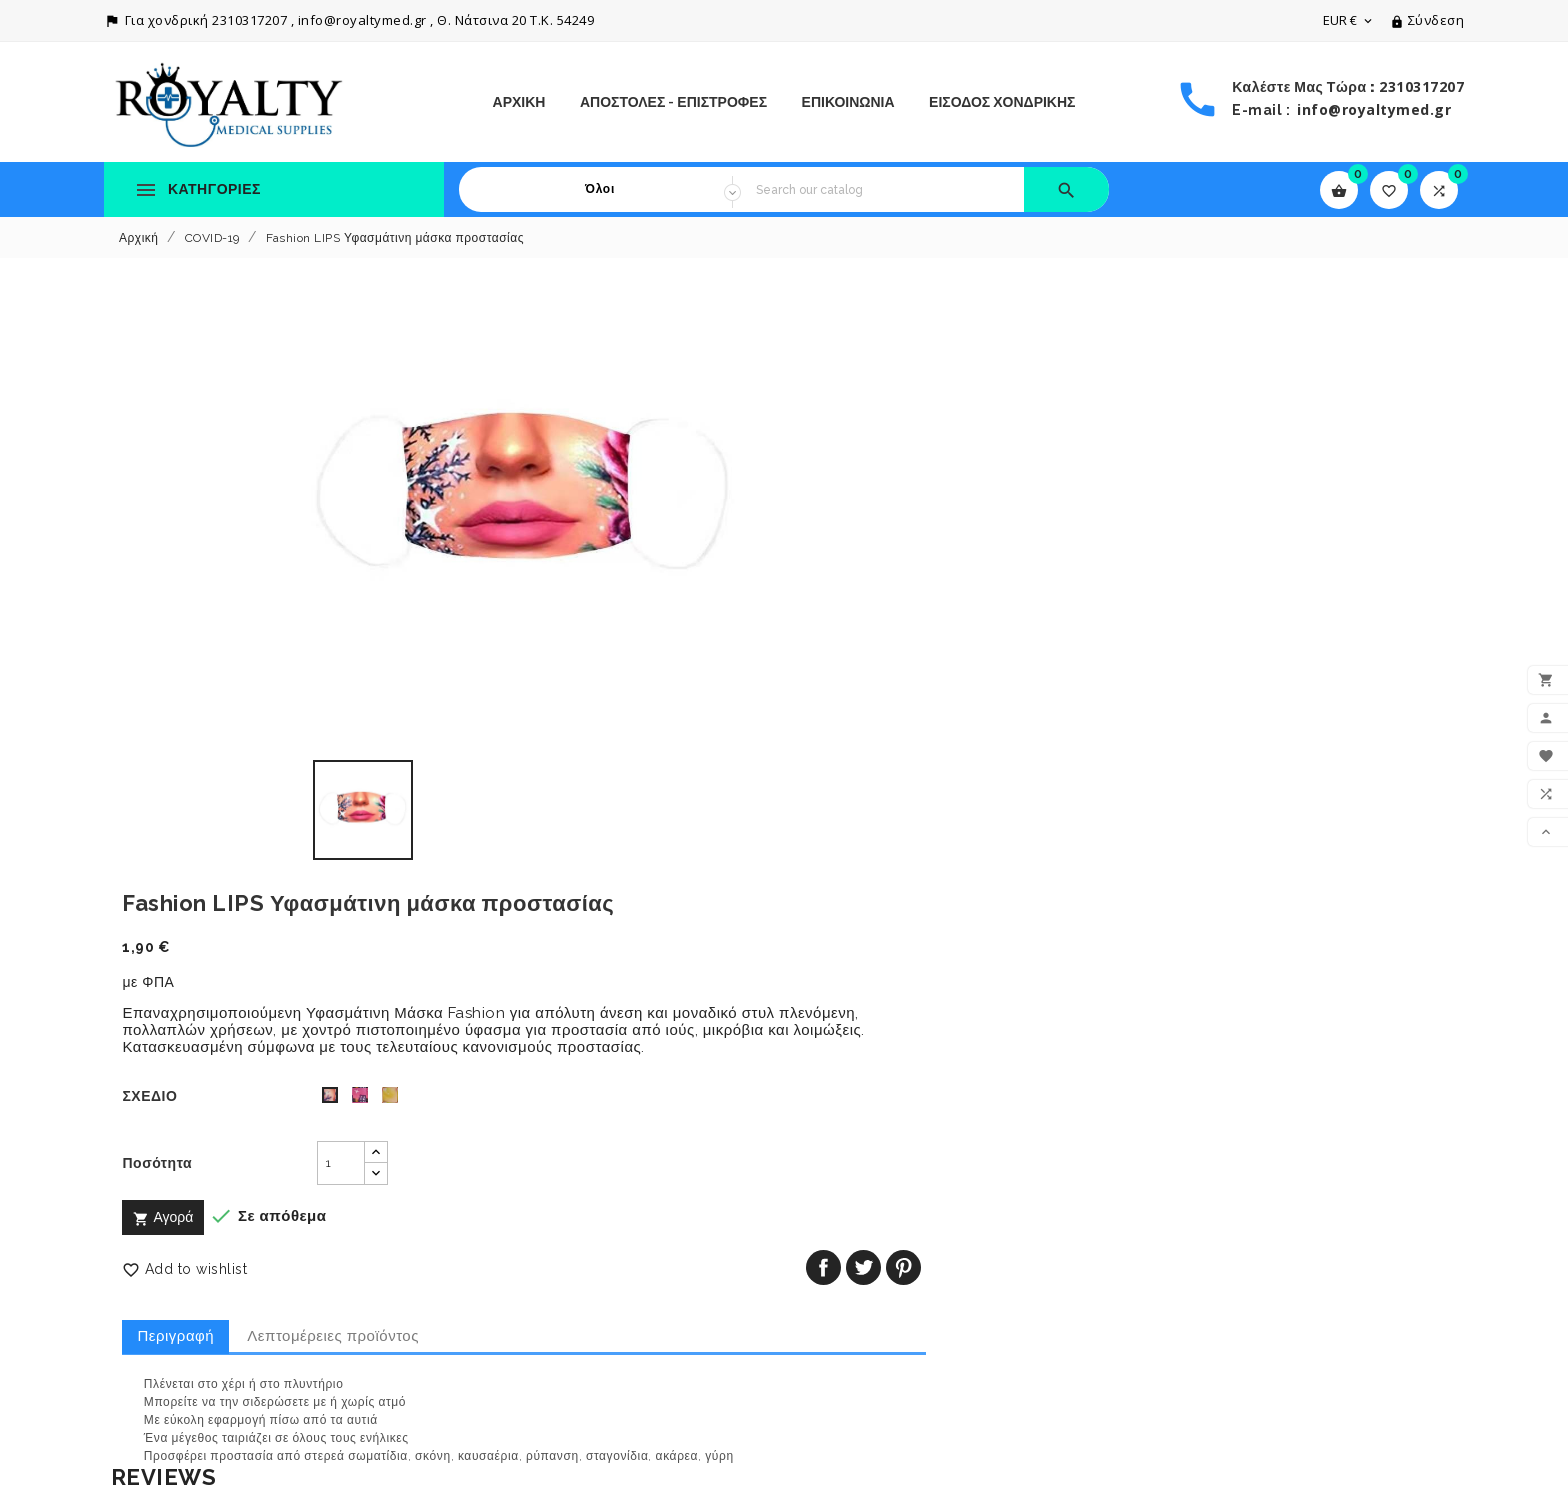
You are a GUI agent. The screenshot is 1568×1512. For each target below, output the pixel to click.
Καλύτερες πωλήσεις (172, 1278)
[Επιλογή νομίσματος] (1349, 20)
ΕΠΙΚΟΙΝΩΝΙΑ (848, 102)
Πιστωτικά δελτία (854, 1325)
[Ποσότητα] (960, 562)
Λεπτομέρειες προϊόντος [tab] (1010, 735)
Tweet (1386, 666)
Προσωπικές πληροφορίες (886, 1269)
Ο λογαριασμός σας (885, 1233)
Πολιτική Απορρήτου (519, 1313)
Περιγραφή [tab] (852, 735)
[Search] (882, 189)
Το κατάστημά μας (512, 1453)
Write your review (190, 966)
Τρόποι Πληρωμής (513, 1397)
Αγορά (840, 617)
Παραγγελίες (840, 1297)
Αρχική (519, 102)
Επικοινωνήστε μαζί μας (532, 1425)
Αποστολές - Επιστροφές (673, 102)
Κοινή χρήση (1346, 666)
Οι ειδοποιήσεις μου (865, 1409)
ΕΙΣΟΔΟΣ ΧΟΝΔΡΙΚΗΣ (1002, 102)
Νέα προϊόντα (149, 1250)
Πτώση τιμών (147, 1222)
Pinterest (1426, 666)
